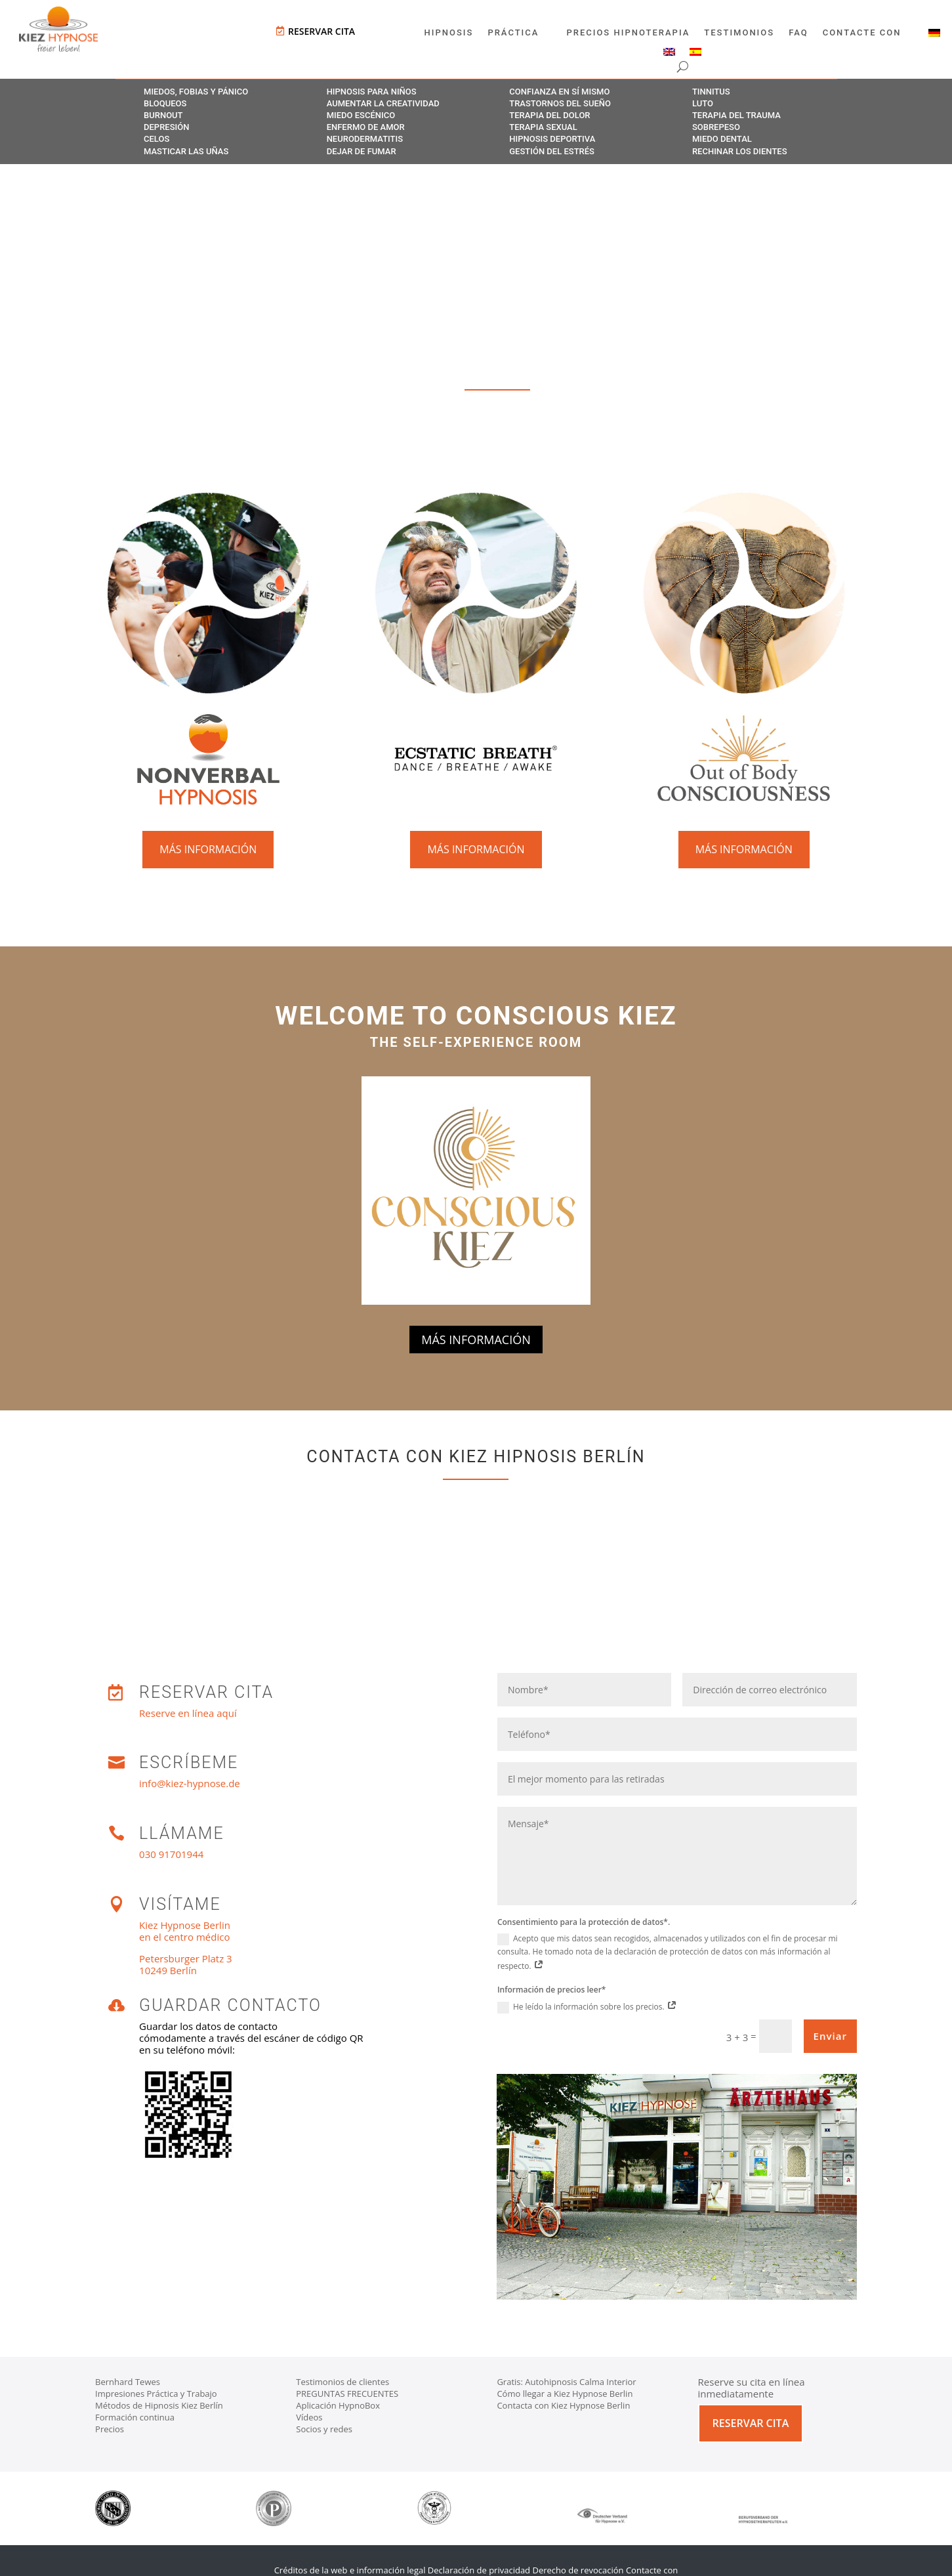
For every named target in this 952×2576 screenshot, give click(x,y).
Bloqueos (165, 103)
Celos (156, 139)
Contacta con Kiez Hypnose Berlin (563, 2405)
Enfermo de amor (366, 127)
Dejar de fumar (361, 151)
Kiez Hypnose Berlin (184, 1925)
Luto (702, 103)
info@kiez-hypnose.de (189, 1783)
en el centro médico (184, 1936)
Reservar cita (321, 31)
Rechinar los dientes (739, 151)
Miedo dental (722, 139)
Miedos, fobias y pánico (196, 91)
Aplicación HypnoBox (338, 2405)
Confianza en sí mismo (559, 91)
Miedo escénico (361, 115)
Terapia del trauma (736, 115)
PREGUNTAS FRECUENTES (347, 2393)
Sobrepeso (716, 127)
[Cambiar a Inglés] (669, 54)
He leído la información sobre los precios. (587, 2007)
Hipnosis (449, 32)
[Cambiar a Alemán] (934, 35)
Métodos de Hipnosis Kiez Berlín (159, 2405)
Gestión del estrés (551, 151)
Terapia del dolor (549, 115)
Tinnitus (711, 91)
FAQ (798, 32)
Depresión (166, 127)
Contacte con (862, 32)
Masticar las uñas (186, 151)
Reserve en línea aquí (188, 1713)
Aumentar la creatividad (383, 103)
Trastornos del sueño (560, 103)
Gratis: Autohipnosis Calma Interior (566, 2382)
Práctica (513, 32)
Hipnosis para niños (372, 91)
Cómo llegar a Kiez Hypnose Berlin (564, 2393)
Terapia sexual (543, 127)
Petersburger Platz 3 (185, 1958)
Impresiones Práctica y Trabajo (156, 2393)
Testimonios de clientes (342, 2382)
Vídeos (309, 2417)
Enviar (830, 2035)
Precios (109, 2429)
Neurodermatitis (365, 139)
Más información (208, 849)
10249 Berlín (168, 1970)
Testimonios (739, 32)
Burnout (163, 115)
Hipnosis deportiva (552, 139)
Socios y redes (324, 2429)
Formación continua (135, 2417)
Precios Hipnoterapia (628, 32)
